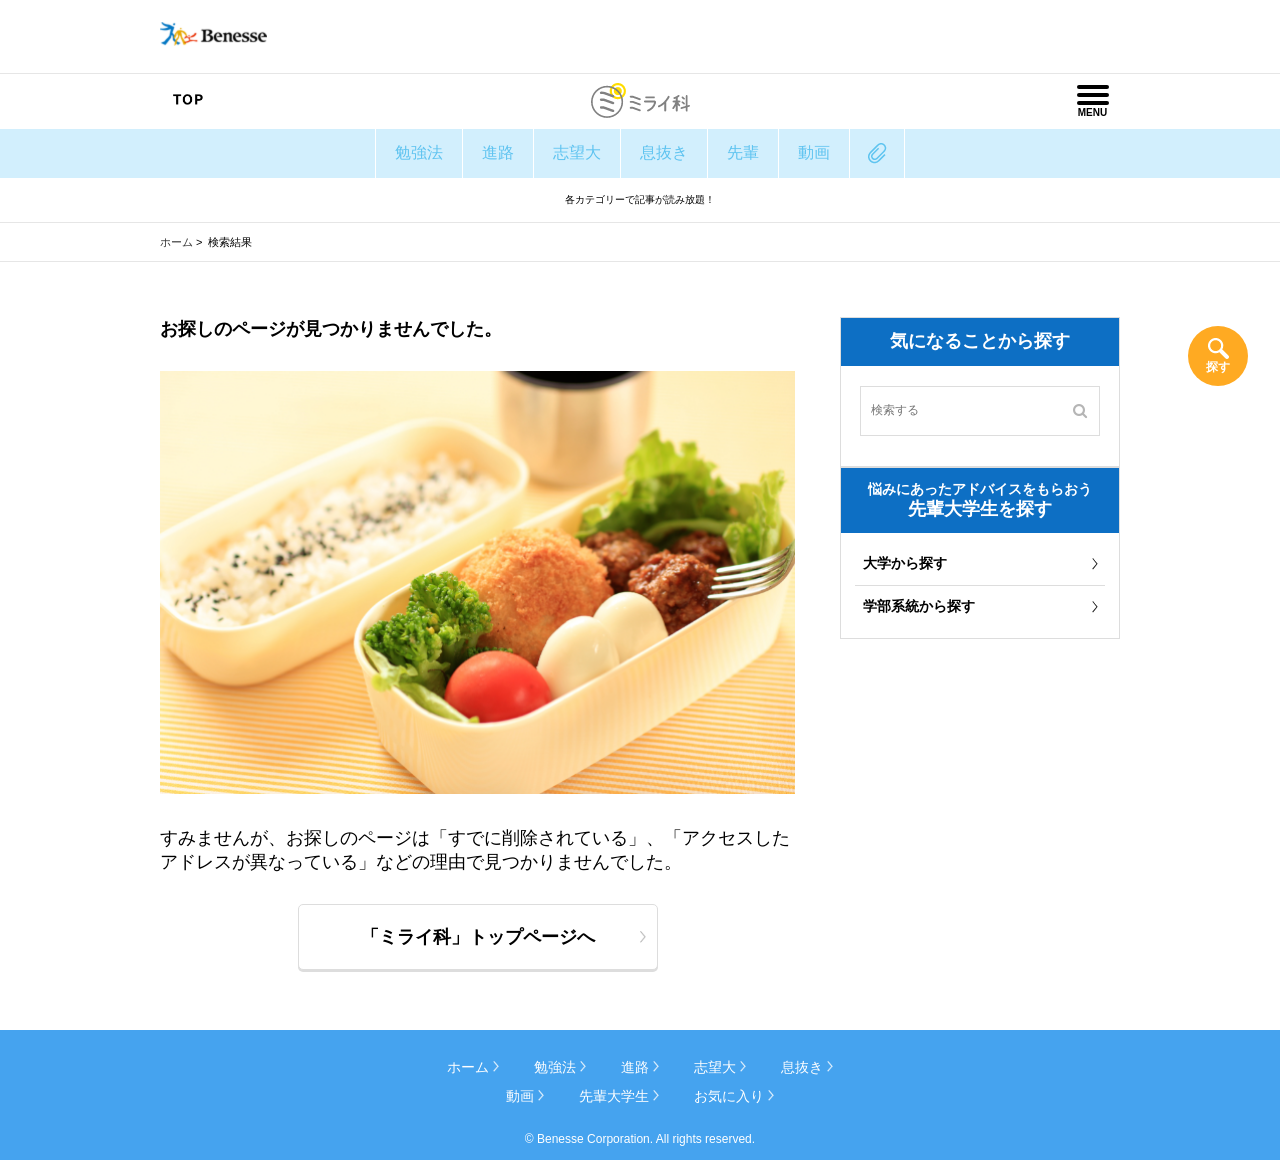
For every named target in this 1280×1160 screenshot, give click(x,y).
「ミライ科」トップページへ (478, 937)
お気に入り (729, 1096)
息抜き (664, 152)
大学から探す (905, 563)
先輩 (743, 152)
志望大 (577, 152)
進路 (498, 152)
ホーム (176, 242)
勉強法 (419, 152)
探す (1218, 367)
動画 (814, 152)
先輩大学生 (614, 1096)
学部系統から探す (919, 606)
